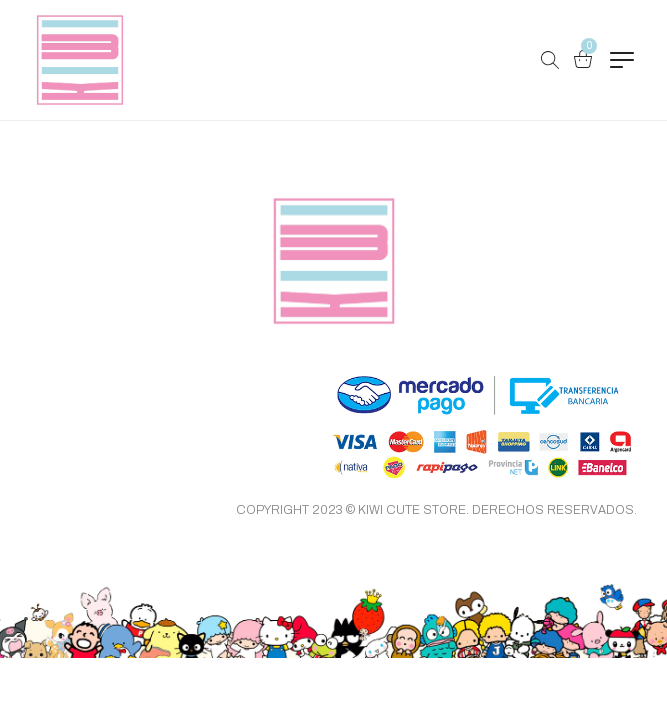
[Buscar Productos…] (550, 60)
